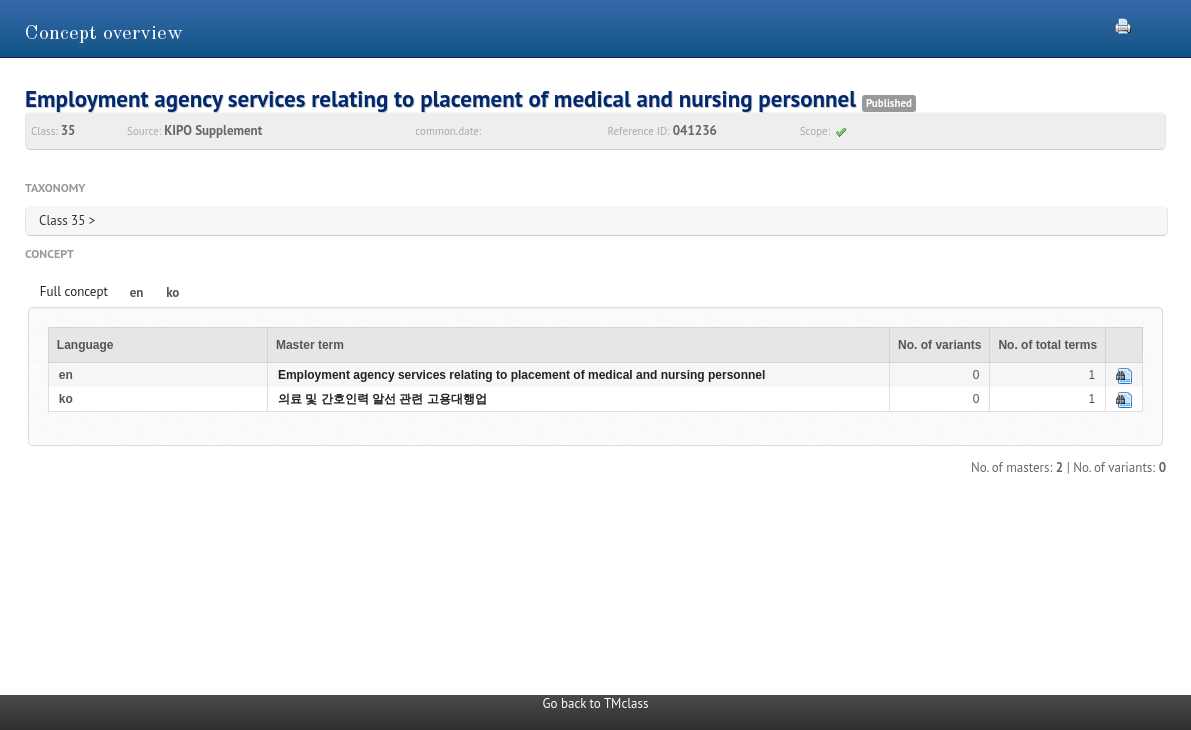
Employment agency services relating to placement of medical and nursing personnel (521, 375)
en (137, 292)
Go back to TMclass (596, 703)
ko (172, 292)
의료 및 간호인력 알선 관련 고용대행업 (382, 399)
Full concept (74, 291)
